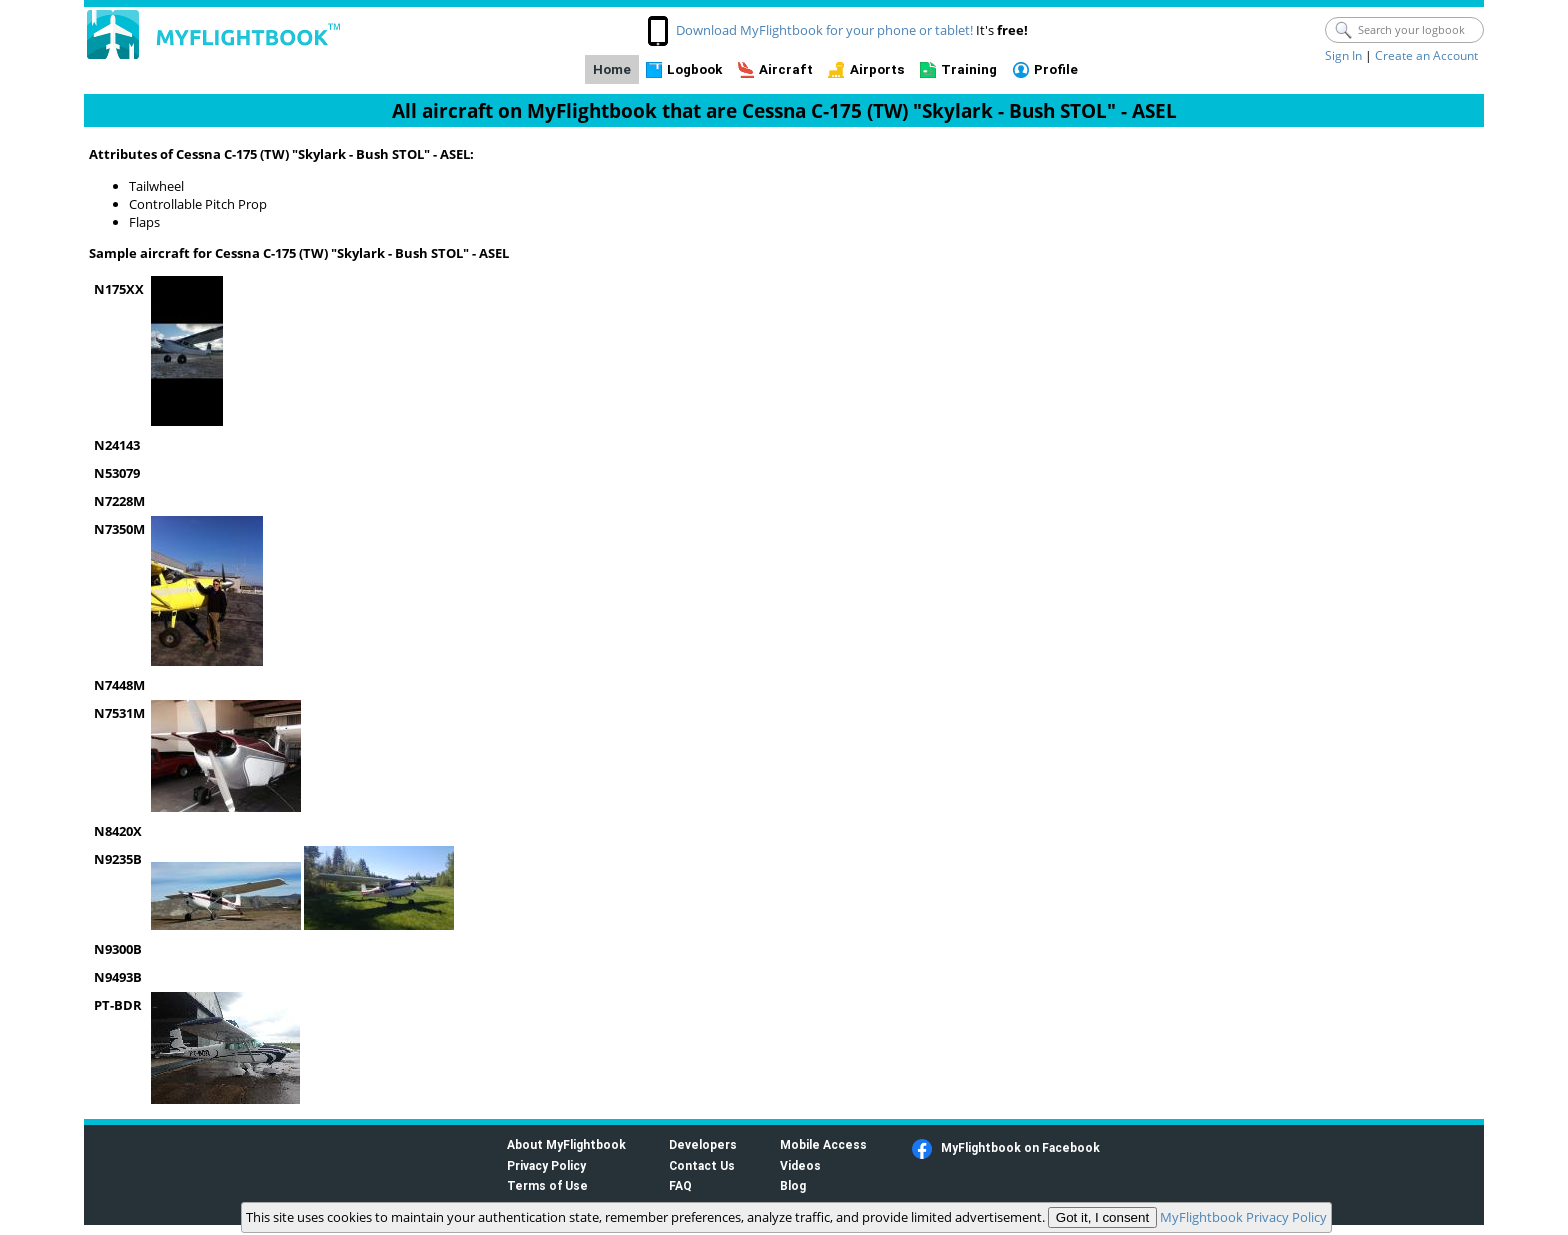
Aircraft (786, 69)
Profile (1056, 69)
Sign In (1343, 55)
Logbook (694, 69)
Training (969, 69)
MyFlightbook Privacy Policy (1243, 1217)
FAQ (680, 1185)
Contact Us (702, 1165)
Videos (800, 1165)
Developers (703, 1144)
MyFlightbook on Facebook (1020, 1147)
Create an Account (1426, 55)
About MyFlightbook (566, 1144)
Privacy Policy (546, 1165)
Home (612, 69)
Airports (877, 69)
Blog (793, 1185)
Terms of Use (547, 1185)
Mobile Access (823, 1144)
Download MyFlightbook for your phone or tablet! (824, 30)
